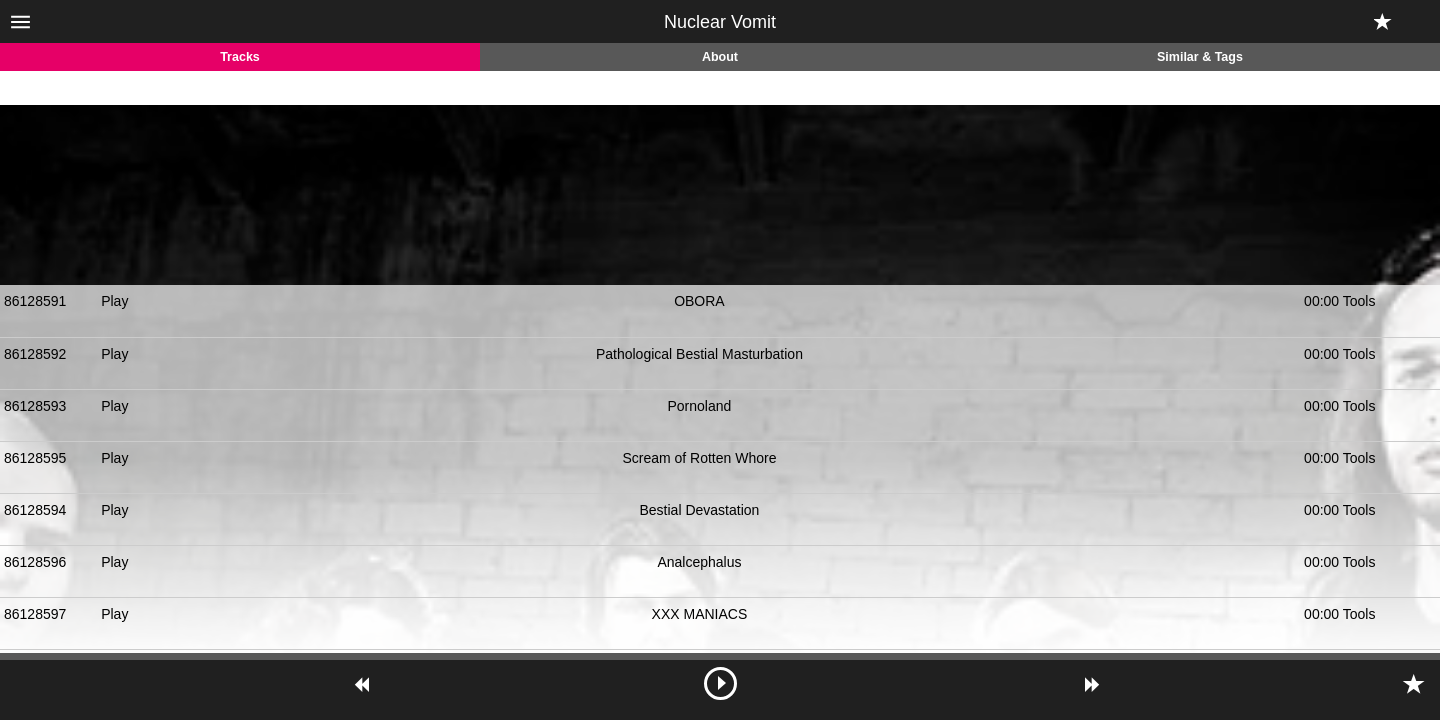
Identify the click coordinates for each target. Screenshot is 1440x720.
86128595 (35, 458)
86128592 (35, 354)
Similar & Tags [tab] (1200, 57)
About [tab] (720, 57)
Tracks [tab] (240, 57)
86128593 (35, 406)
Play (114, 301)
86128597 (35, 614)
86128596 (35, 562)
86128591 (35, 301)
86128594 (35, 510)
